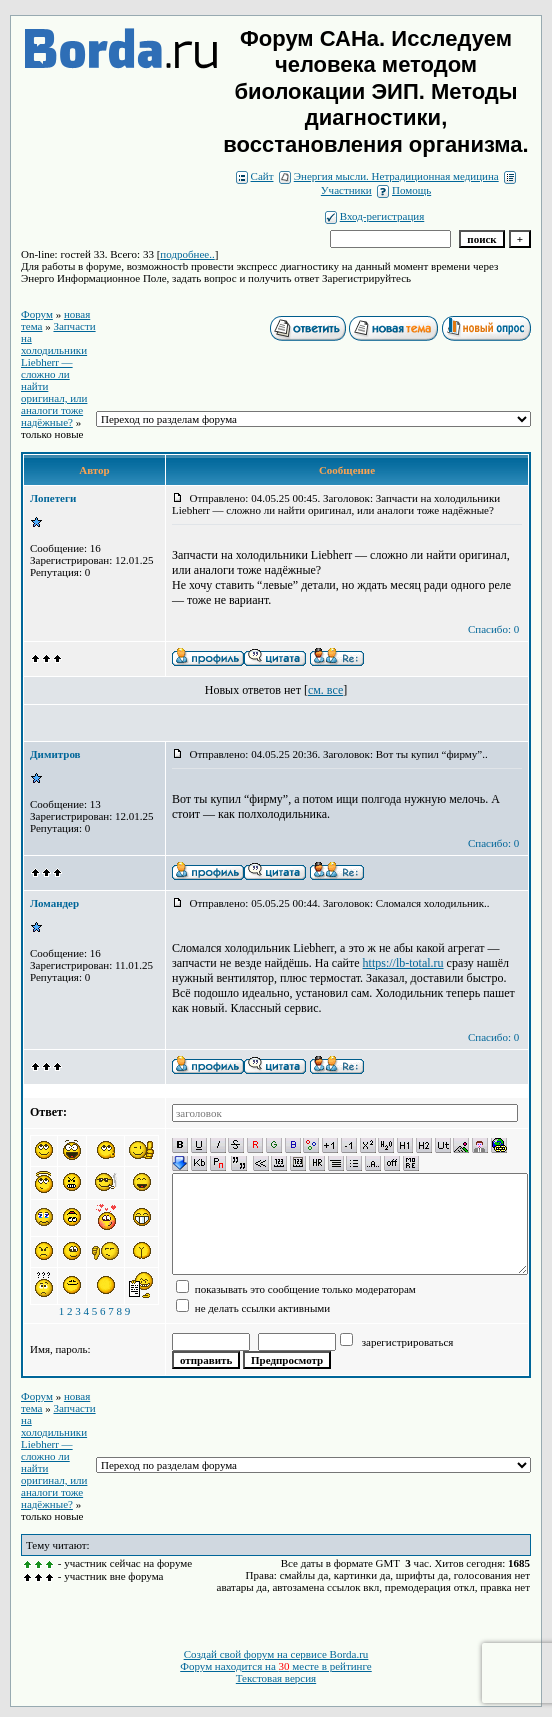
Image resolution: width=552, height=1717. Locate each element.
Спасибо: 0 (493, 629)
